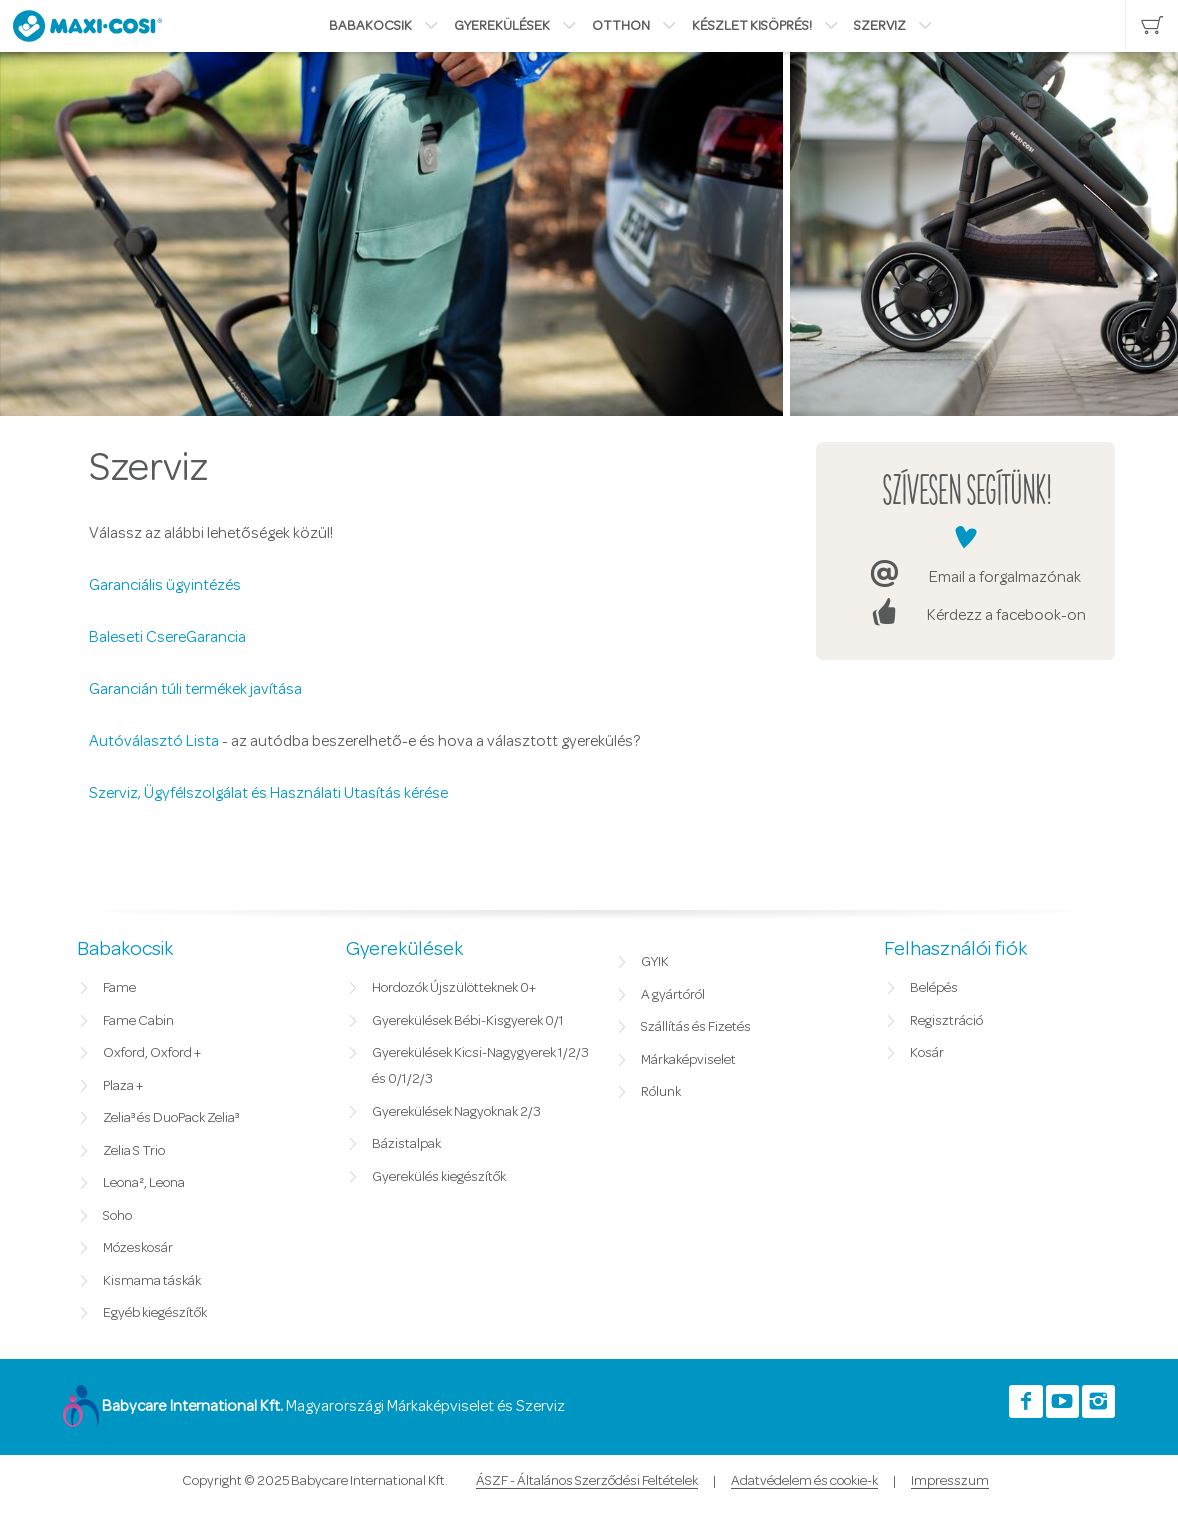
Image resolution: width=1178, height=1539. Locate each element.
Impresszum (950, 1481)
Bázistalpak (406, 1144)
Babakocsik (370, 26)
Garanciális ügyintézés (165, 585)
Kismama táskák (152, 1281)
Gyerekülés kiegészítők (439, 1177)
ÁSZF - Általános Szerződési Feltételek (587, 1481)
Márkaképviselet (688, 1060)
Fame (119, 988)
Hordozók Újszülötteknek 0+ (454, 988)
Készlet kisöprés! (752, 26)
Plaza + (123, 1086)
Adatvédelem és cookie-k (804, 1481)
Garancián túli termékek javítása (195, 689)
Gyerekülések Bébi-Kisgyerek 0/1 (468, 1021)
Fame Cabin (138, 1021)
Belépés (934, 988)
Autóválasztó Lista (154, 741)
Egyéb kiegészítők (155, 1313)
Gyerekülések (502, 26)
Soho (117, 1216)
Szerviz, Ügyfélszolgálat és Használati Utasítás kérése (268, 793)
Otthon (621, 26)
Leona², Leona (144, 1183)
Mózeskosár (138, 1248)
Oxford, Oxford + (152, 1053)
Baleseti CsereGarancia (167, 637)
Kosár (927, 1053)
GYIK (655, 962)
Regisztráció (946, 1021)
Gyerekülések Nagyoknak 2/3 (456, 1112)
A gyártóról (673, 995)
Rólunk (661, 1092)
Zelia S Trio (134, 1151)
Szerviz (880, 26)
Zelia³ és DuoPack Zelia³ (171, 1118)
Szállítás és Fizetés (696, 1027)
